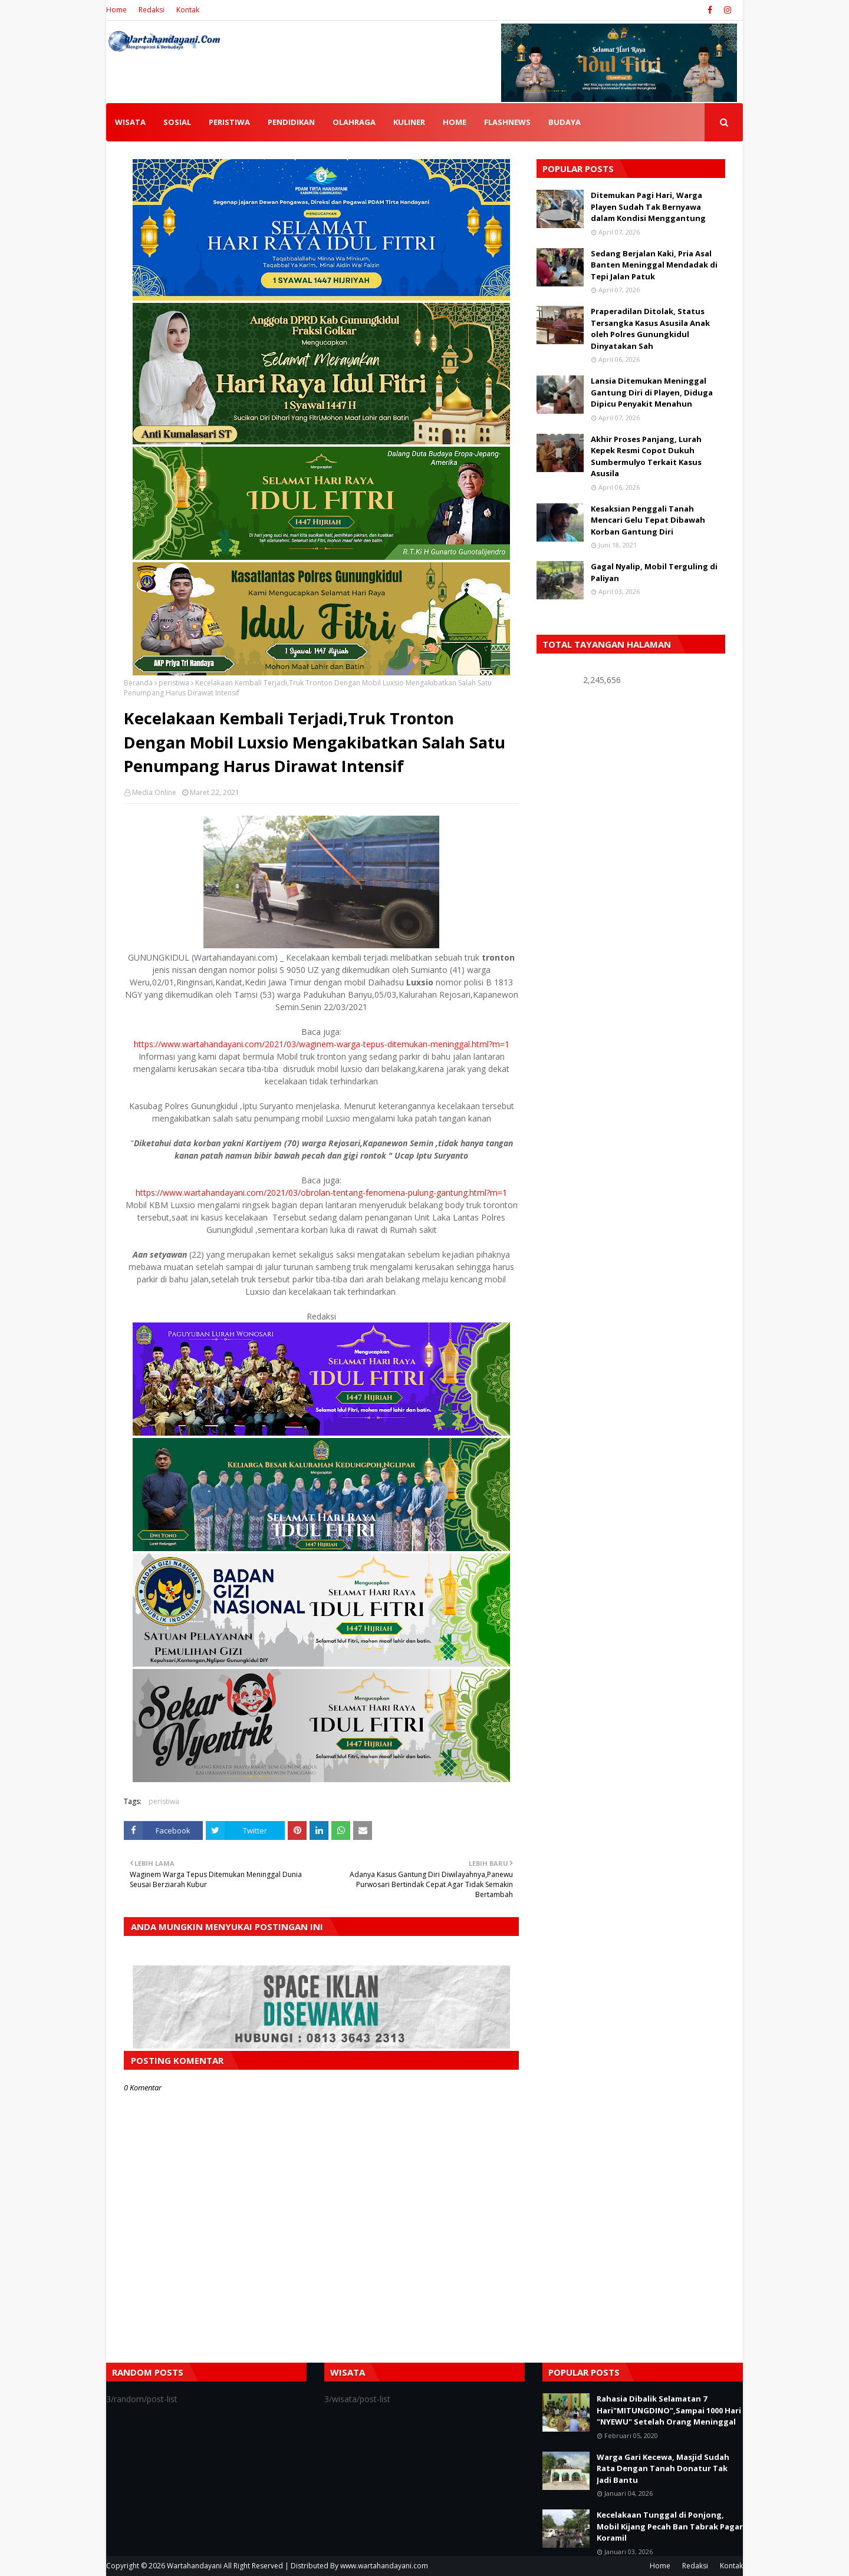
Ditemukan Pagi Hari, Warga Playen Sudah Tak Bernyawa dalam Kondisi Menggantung (648, 206)
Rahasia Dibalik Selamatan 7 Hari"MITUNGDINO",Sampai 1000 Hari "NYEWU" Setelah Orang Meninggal (669, 2410)
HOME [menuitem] (454, 122)
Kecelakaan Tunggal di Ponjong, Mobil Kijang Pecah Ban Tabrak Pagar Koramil (670, 2526)
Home (116, 10)
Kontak (187, 10)
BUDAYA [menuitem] (564, 122)
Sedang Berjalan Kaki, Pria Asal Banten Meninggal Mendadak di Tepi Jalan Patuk (654, 265)
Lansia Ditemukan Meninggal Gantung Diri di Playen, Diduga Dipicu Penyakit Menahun (652, 392)
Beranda (138, 683)
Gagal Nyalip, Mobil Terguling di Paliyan (654, 572)
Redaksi (151, 10)
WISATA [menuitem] (130, 122)
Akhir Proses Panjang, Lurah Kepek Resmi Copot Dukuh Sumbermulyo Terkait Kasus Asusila (646, 456)
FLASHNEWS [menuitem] (507, 122)
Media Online (154, 792)
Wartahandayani (194, 2566)
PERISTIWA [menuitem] (229, 122)
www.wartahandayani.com (384, 2566)
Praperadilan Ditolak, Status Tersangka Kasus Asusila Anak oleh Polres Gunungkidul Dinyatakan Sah (650, 328)
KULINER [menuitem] (409, 122)
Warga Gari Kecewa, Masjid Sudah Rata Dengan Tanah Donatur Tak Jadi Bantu (663, 2468)
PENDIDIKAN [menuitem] (291, 122)
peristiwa (174, 683)
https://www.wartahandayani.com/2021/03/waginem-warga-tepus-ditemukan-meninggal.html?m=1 (321, 1044)
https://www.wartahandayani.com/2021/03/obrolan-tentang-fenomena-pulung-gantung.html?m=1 (321, 1192)
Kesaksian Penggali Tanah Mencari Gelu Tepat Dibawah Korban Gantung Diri (648, 520)
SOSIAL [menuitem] (177, 122)
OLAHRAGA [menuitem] (354, 122)
